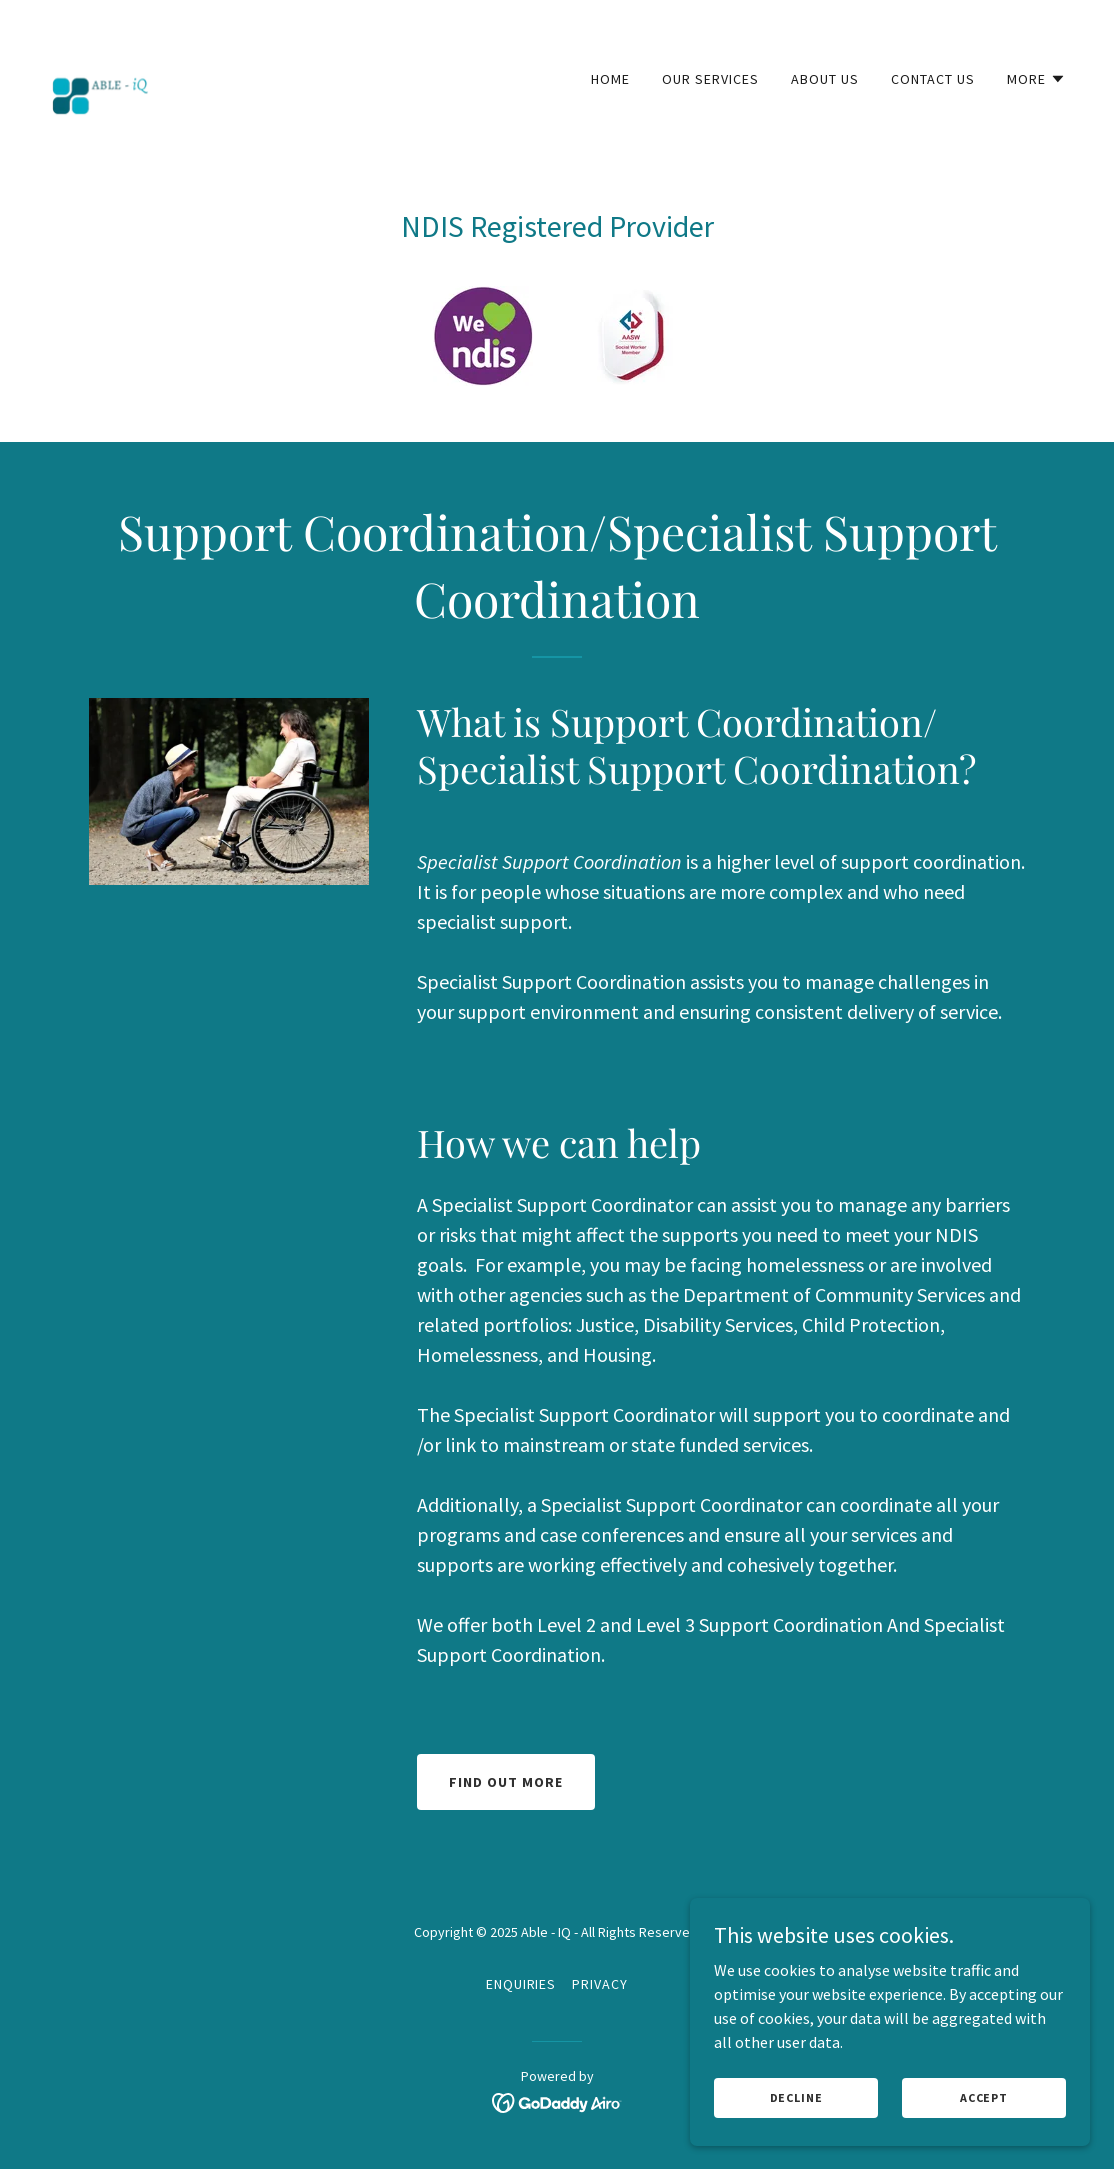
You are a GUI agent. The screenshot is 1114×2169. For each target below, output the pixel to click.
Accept (984, 2111)
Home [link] (610, 79)
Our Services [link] (710, 79)
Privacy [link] (600, 1984)
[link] (100, 74)
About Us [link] (825, 79)
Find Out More (506, 1782)
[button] (1036, 79)
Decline (796, 2111)
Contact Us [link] (933, 79)
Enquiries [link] (521, 1984)
